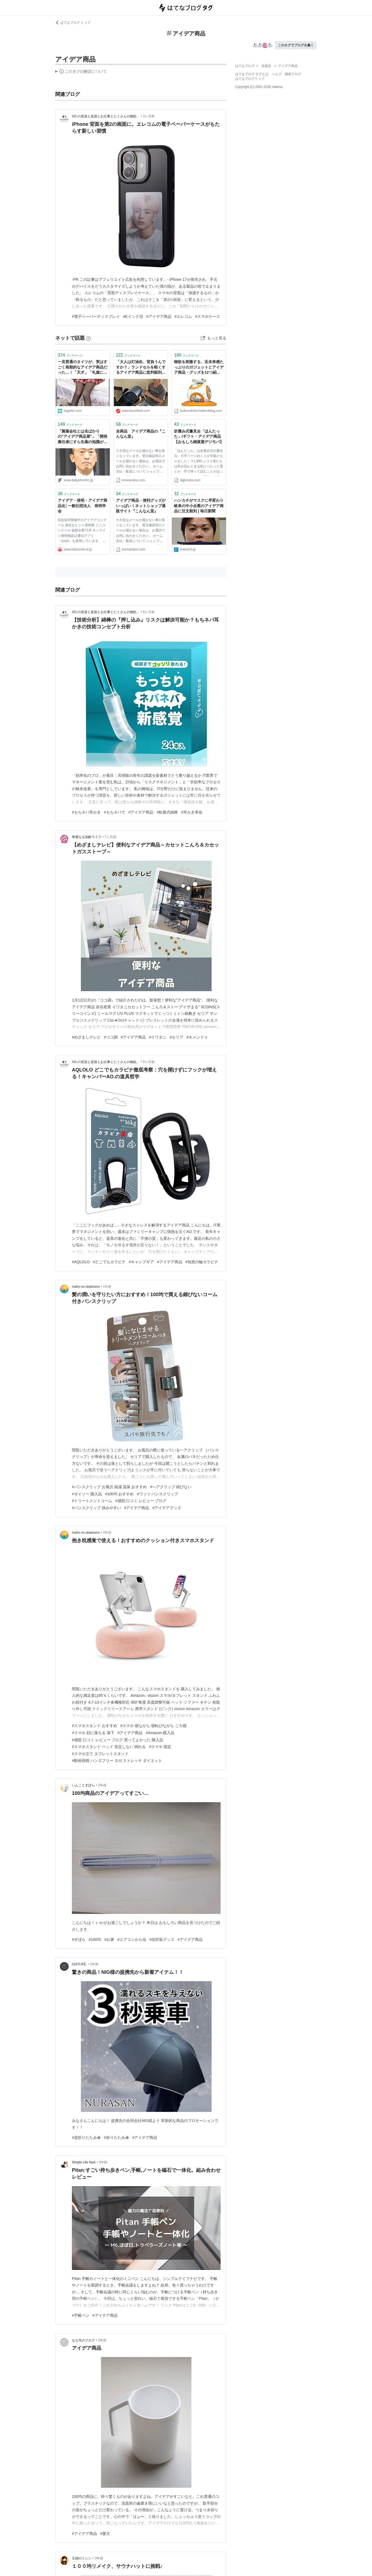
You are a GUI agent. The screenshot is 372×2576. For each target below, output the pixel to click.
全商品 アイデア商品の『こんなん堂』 (141, 434)
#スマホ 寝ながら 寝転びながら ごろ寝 (153, 1726)
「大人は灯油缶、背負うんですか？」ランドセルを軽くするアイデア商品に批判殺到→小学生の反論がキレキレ (141, 368)
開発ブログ (293, 74)
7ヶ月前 (110, 837)
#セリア (176, 1037)
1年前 (107, 1287)
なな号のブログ (83, 2340)
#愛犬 (105, 2533)
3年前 (103, 2162)
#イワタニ (157, 1037)
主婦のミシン (82, 2558)
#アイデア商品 (158, 316)
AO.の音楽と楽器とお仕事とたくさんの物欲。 (106, 116)
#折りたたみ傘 (116, 2137)
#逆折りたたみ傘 (86, 2137)
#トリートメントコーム (92, 1501)
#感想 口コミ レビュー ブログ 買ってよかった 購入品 (117, 1740)
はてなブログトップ (249, 79)
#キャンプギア (141, 1262)
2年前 (107, 1532)
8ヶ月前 (149, 1062)
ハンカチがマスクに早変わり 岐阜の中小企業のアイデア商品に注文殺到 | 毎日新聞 (199, 505)
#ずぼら (79, 1939)
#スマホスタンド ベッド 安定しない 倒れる (109, 1746)
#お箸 (109, 1939)
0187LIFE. (79, 1964)
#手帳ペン (80, 2315)
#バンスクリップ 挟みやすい (96, 1508)
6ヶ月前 (149, 612)
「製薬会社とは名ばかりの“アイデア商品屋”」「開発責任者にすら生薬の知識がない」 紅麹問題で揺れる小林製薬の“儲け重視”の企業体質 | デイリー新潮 (82, 437)
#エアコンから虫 (131, 1939)
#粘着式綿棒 (167, 812)
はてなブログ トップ (72, 23)
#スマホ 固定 (160, 1746)
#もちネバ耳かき (86, 812)
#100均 (95, 1939)
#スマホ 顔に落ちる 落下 (93, 1733)
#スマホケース (207, 316)
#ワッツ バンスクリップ (157, 1494)
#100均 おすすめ (119, 1494)
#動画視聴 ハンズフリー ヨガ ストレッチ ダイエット (117, 1760)
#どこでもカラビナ (109, 1262)
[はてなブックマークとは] (88, 338)
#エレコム (183, 316)
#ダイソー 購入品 (87, 1494)
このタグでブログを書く (296, 45)
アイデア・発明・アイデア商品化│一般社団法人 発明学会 (82, 505)
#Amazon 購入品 (160, 1733)
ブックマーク (70, 355)
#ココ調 (111, 1037)
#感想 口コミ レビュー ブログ (140, 1501)
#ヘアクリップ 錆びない (170, 1487)
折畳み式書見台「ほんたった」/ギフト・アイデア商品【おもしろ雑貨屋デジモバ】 (199, 436)
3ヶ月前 (149, 116)
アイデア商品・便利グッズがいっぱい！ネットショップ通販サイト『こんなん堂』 (141, 505)
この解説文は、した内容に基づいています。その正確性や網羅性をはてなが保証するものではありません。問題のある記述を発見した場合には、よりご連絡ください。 (81, 72)
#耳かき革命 (191, 812)
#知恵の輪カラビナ (201, 1262)
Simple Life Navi (84, 2162)
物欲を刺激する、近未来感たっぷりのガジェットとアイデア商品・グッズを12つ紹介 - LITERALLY (199, 368)
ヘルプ (277, 74)
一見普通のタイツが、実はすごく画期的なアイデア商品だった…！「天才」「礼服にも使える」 (82, 368)
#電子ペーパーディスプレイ (96, 316)
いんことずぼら (83, 1785)
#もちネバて (114, 812)
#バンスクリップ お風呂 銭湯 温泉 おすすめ (109, 1487)
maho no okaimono (86, 1287)
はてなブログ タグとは (252, 74)
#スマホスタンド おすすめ (94, 1726)
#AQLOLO (81, 1262)
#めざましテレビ (86, 1037)
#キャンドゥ (197, 1037)
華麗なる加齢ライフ (86, 837)
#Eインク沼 (133, 316)
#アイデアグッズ (166, 1508)
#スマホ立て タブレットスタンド (100, 1754)
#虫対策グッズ (162, 1939)
